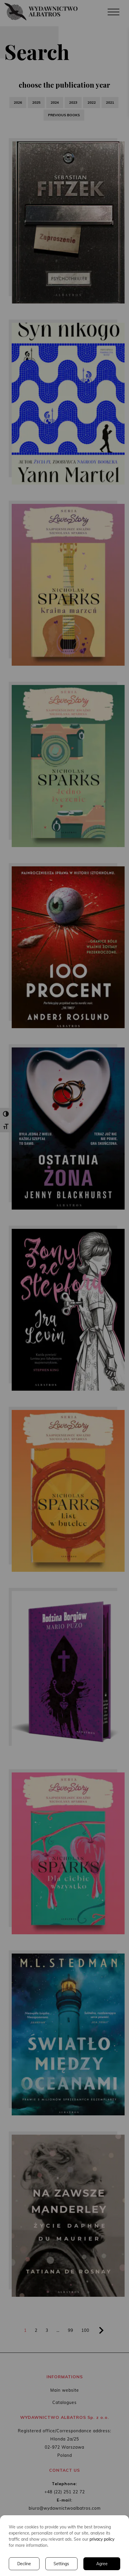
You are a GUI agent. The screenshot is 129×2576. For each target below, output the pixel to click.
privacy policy (102, 2539)
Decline (24, 2563)
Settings (61, 2563)
